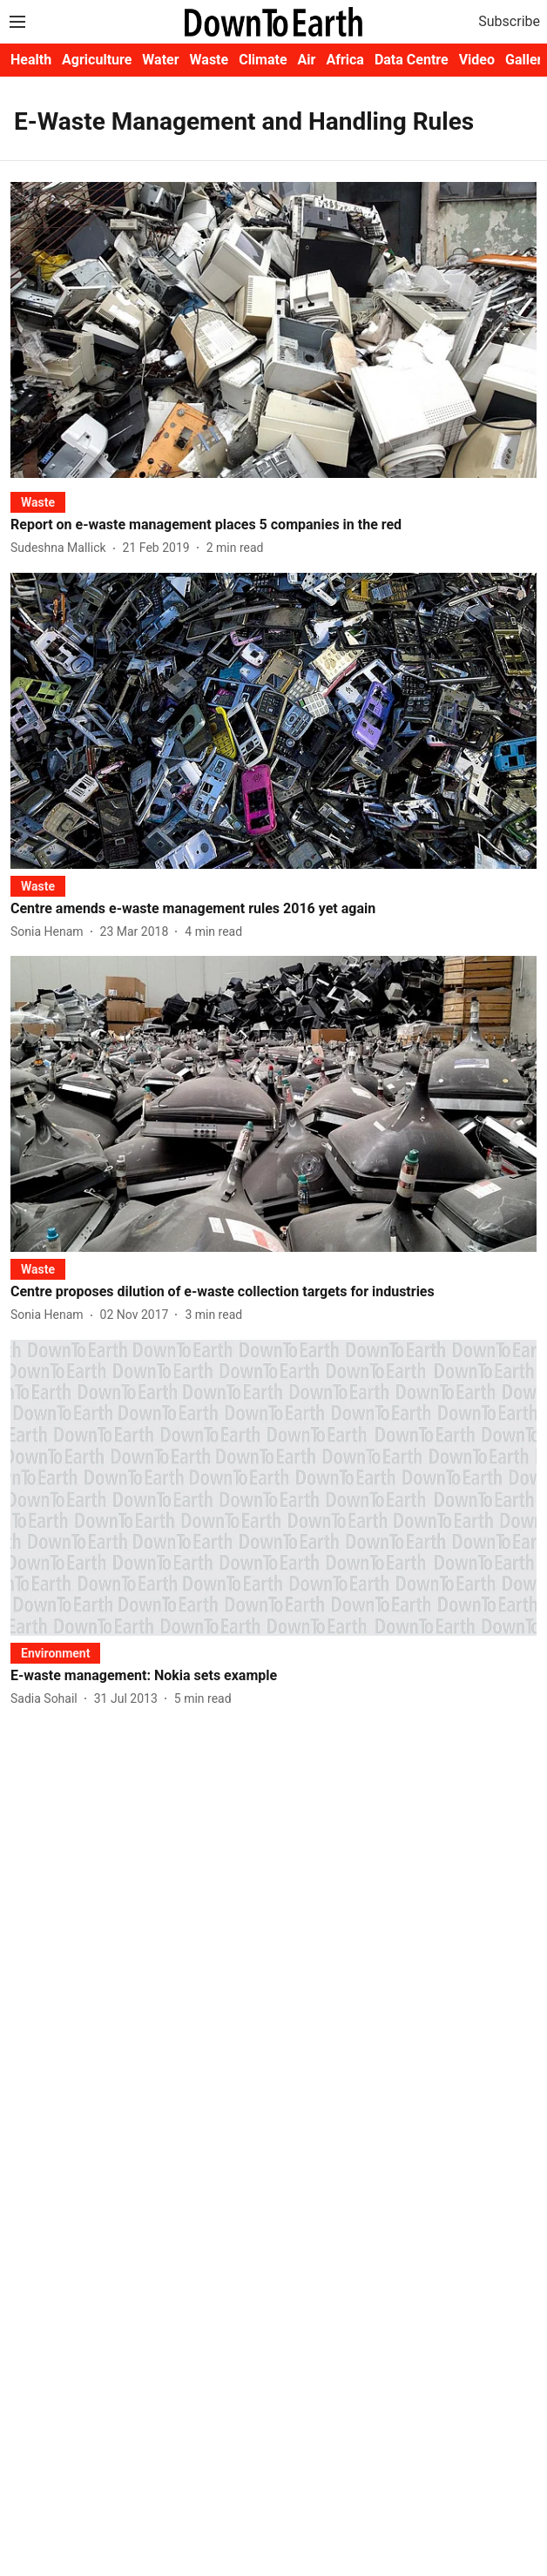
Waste (209, 59)
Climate (263, 59)
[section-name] (37, 502)
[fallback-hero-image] (273, 330)
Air (307, 59)
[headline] (273, 525)
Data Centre (412, 59)
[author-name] (61, 548)
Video (477, 59)
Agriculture (97, 59)
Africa (344, 59)
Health (30, 59)
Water (160, 59)
